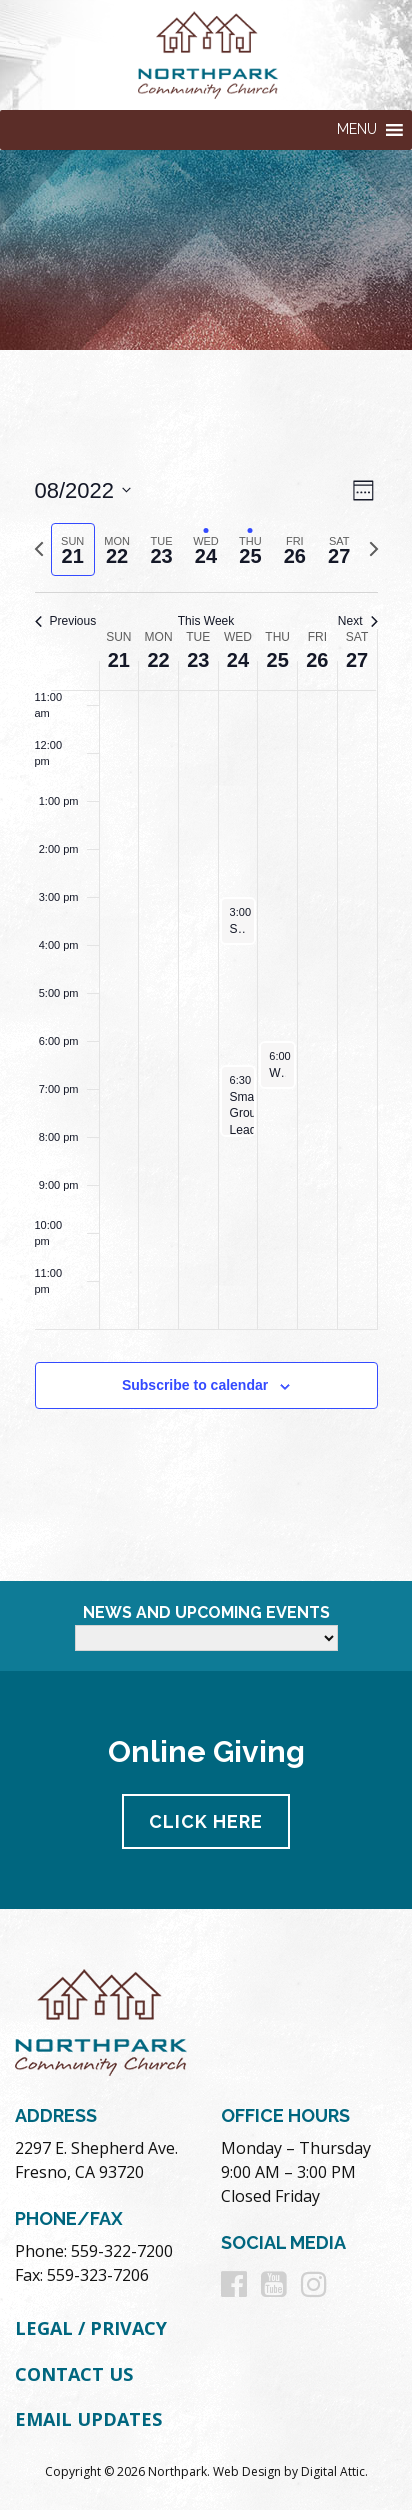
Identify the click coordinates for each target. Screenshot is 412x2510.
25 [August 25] (278, 660)
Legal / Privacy (91, 2328)
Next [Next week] (358, 621)
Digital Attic (333, 2471)
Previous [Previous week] (66, 621)
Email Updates (88, 2419)
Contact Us (74, 2374)
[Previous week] (39, 549)
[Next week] (374, 549)
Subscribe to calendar (195, 1385)
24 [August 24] (238, 660)
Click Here (206, 1821)
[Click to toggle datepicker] (83, 490)
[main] (206, 965)
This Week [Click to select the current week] (206, 621)
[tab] (73, 549)
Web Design (247, 2471)
